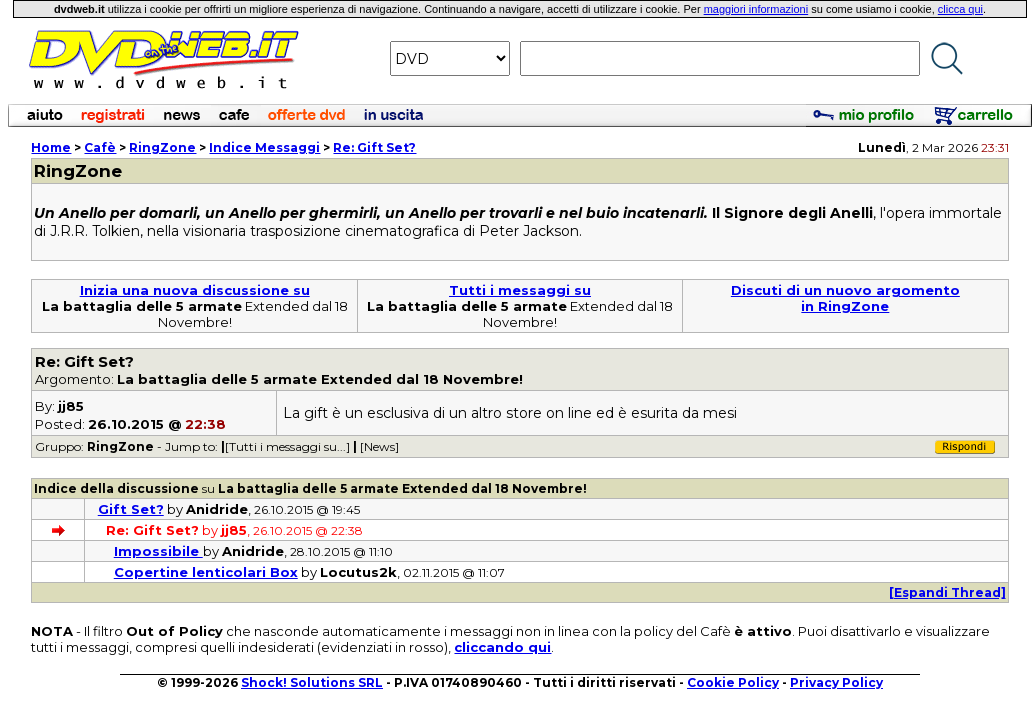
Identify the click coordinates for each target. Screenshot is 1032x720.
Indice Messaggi (264, 147)
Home (51, 147)
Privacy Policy (836, 682)
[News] (379, 446)
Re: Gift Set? (374, 147)
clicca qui (960, 9)
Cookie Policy (733, 682)
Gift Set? (131, 509)
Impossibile (158, 551)
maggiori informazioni (756, 9)
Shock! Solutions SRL (312, 682)
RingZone (162, 147)
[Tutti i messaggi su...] (287, 446)
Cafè (100, 147)
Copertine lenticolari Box (206, 572)
